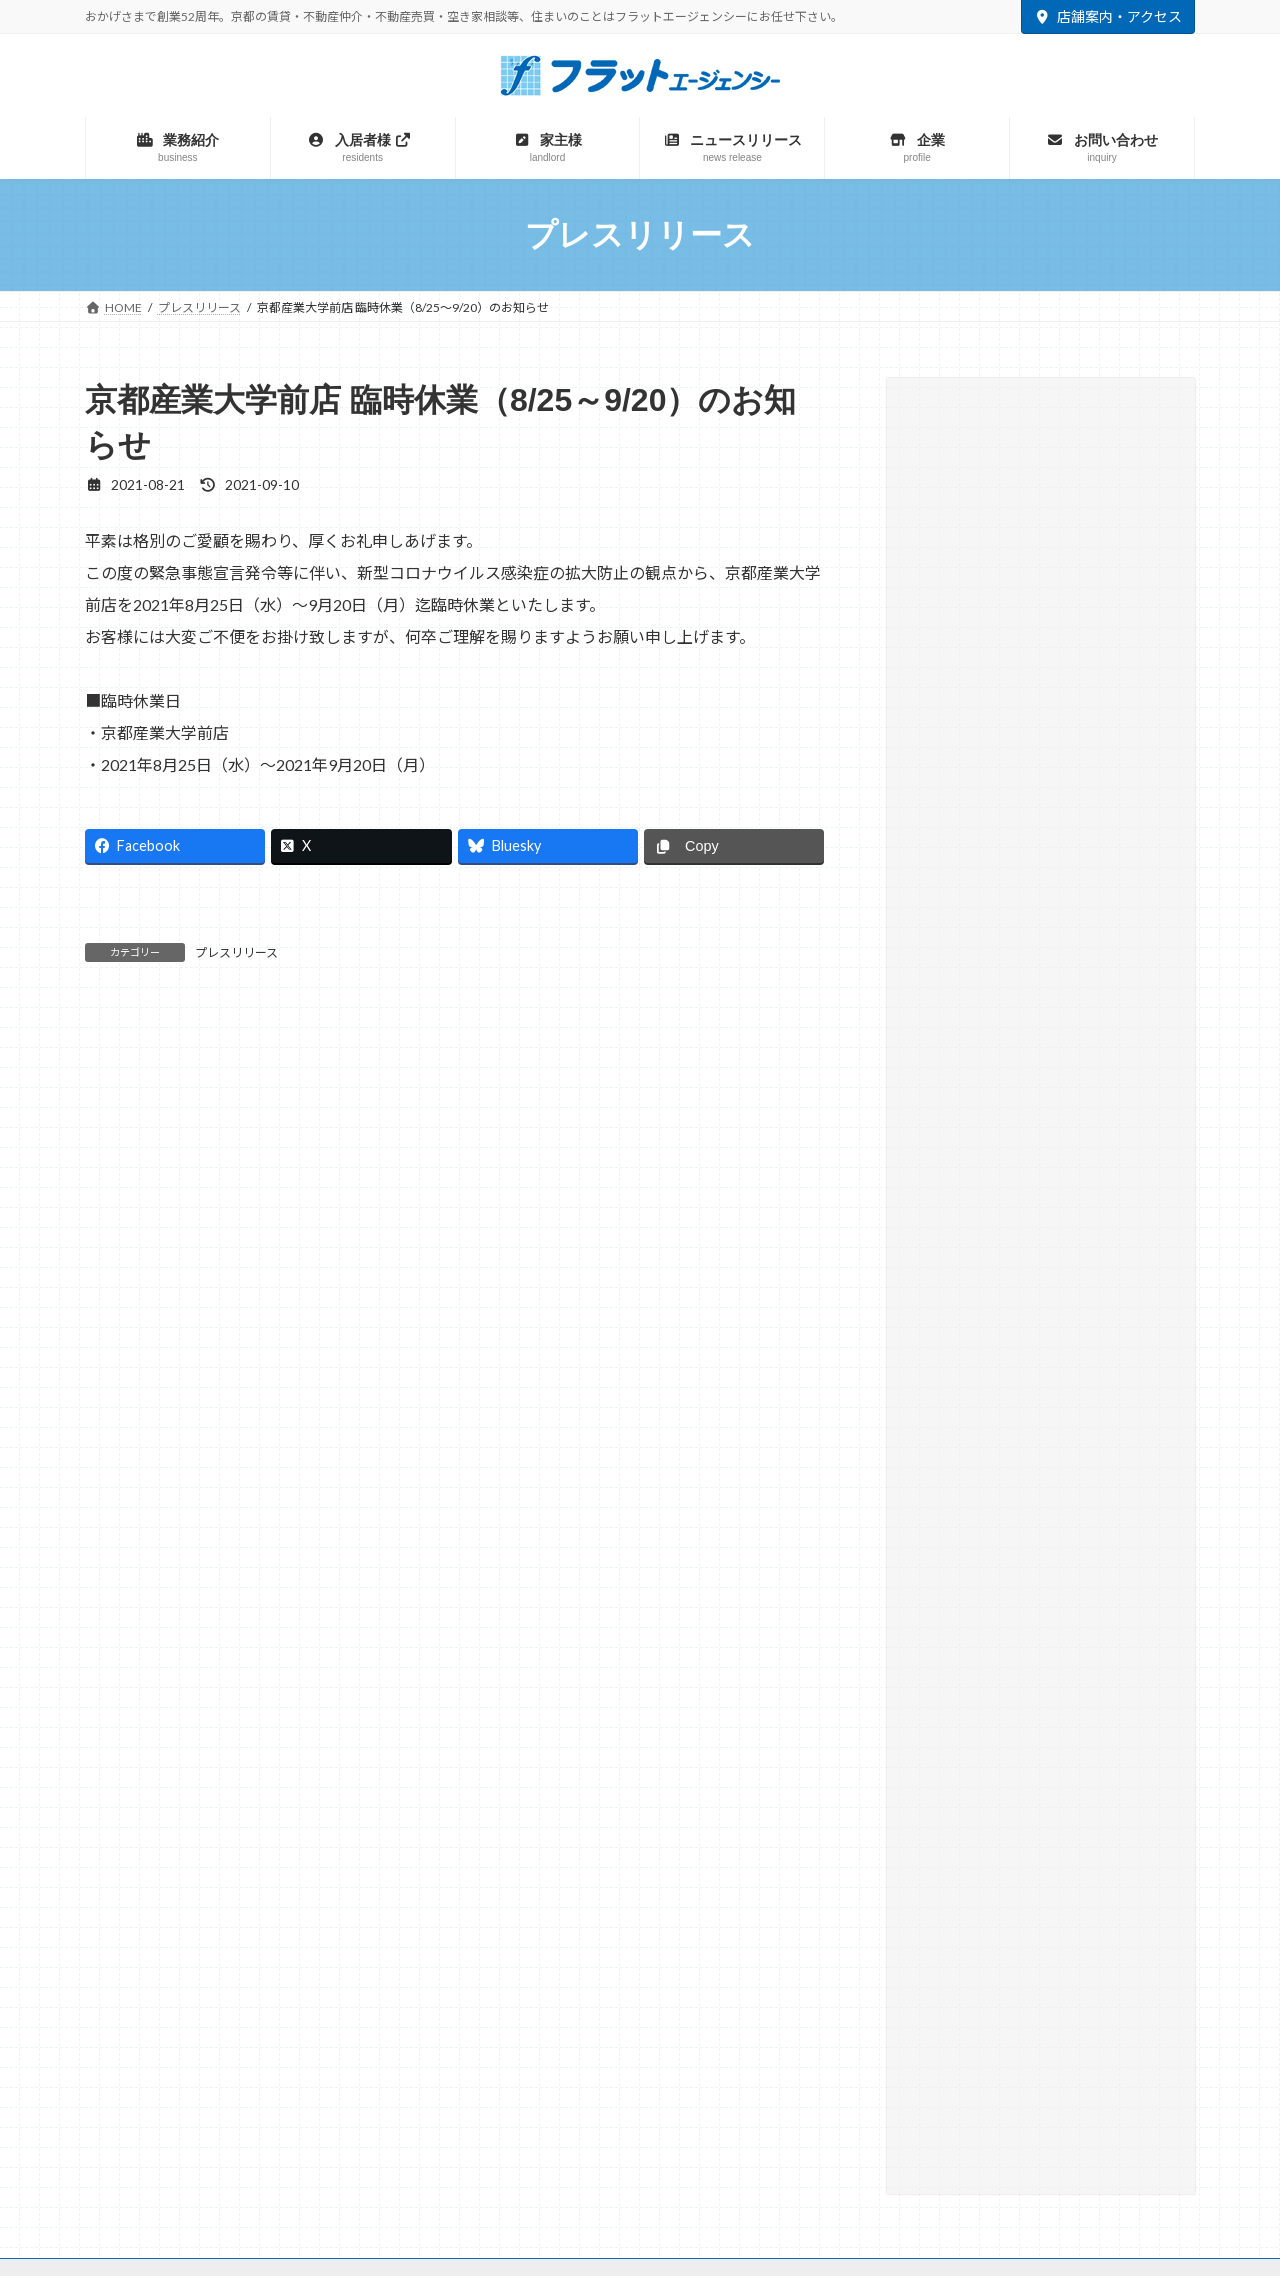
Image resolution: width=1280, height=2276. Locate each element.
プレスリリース (236, 952)
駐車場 (827, 1946)
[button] (1041, 879)
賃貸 (310, 1946)
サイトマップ (517, 1855)
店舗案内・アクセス (1108, 16)
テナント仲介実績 (977, 521)
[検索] (1131, 416)
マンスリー (515, 1946)
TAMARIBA (943, 1945)
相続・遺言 (956, 643)
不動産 (400, 1946)
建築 (622, 1946)
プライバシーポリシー (739, 1855)
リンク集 (616, 1855)
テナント (720, 1946)
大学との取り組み (977, 602)
